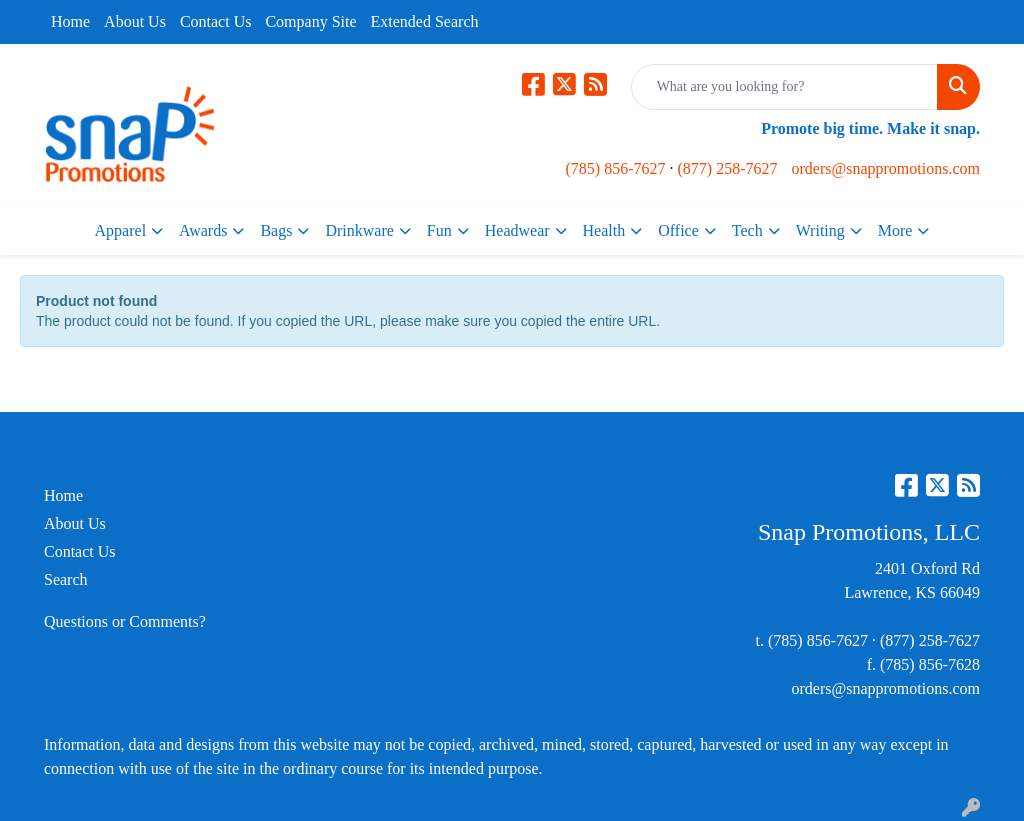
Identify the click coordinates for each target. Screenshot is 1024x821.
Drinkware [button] (359, 230)
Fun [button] (439, 230)
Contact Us (216, 21)
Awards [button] (203, 230)
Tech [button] (747, 230)
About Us (135, 21)
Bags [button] (276, 230)
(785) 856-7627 (616, 168)
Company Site (310, 21)
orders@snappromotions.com (885, 168)
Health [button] (604, 230)
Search (66, 579)
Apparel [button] (121, 230)
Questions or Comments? (125, 621)
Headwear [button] (517, 230)
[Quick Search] (784, 87)
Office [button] (678, 230)
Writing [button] (820, 230)
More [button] (895, 230)
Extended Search (425, 21)
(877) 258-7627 (728, 168)
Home (70, 21)
